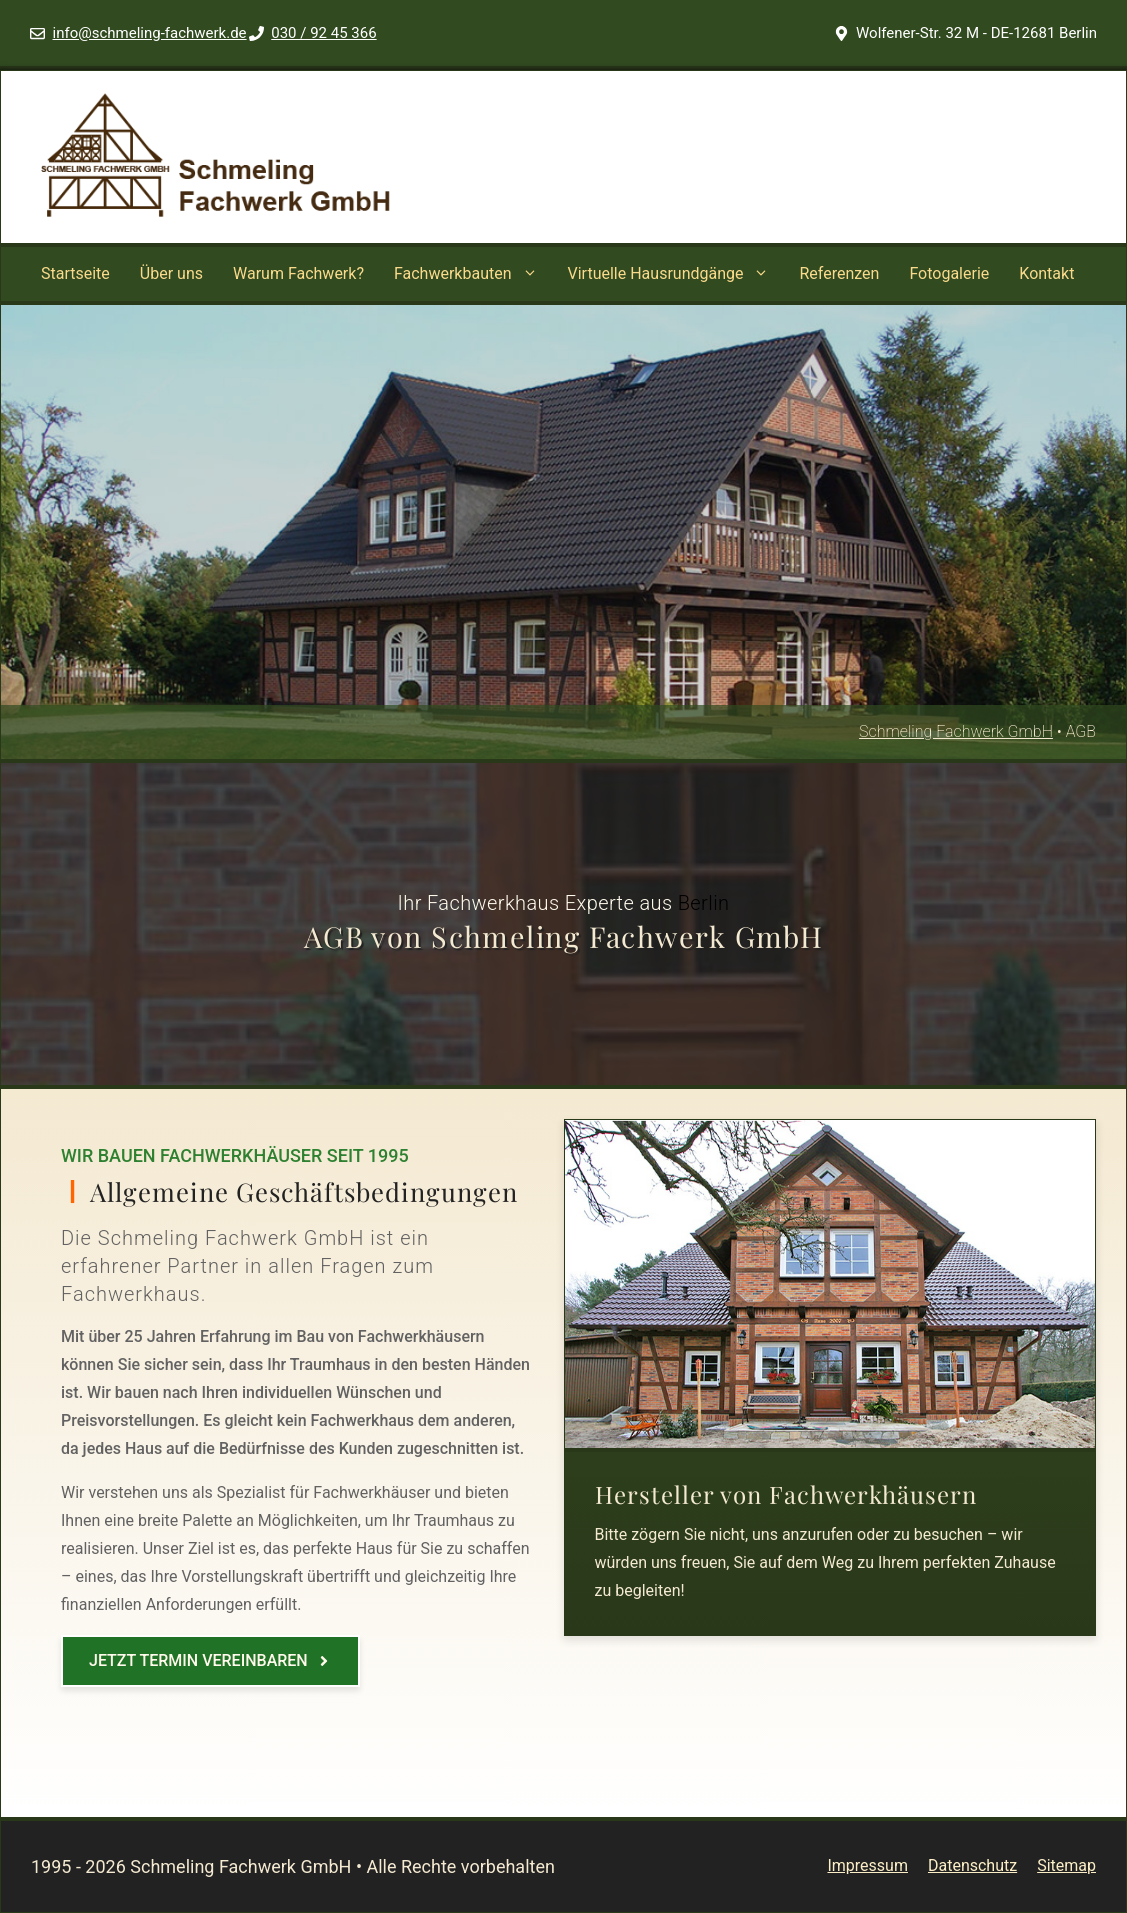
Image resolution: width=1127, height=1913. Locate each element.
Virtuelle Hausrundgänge (676, 274)
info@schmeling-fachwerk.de (150, 33)
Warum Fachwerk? (298, 273)
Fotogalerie (949, 273)
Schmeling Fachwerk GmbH (956, 731)
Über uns (171, 273)
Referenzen (839, 273)
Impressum (867, 1865)
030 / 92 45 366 (323, 33)
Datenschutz (972, 1865)
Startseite (75, 273)
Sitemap (1066, 1865)
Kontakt (1046, 273)
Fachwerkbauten (473, 274)
